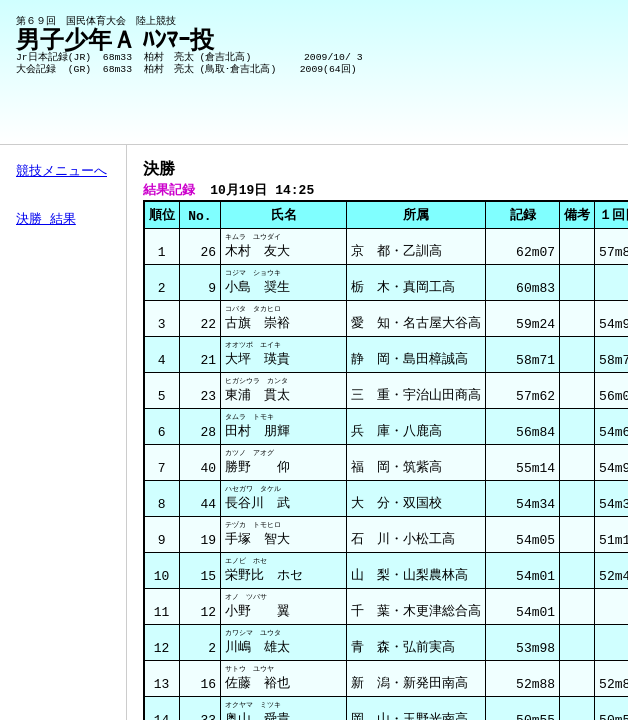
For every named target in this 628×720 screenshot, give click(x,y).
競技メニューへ (61, 172)
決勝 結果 (46, 220)
